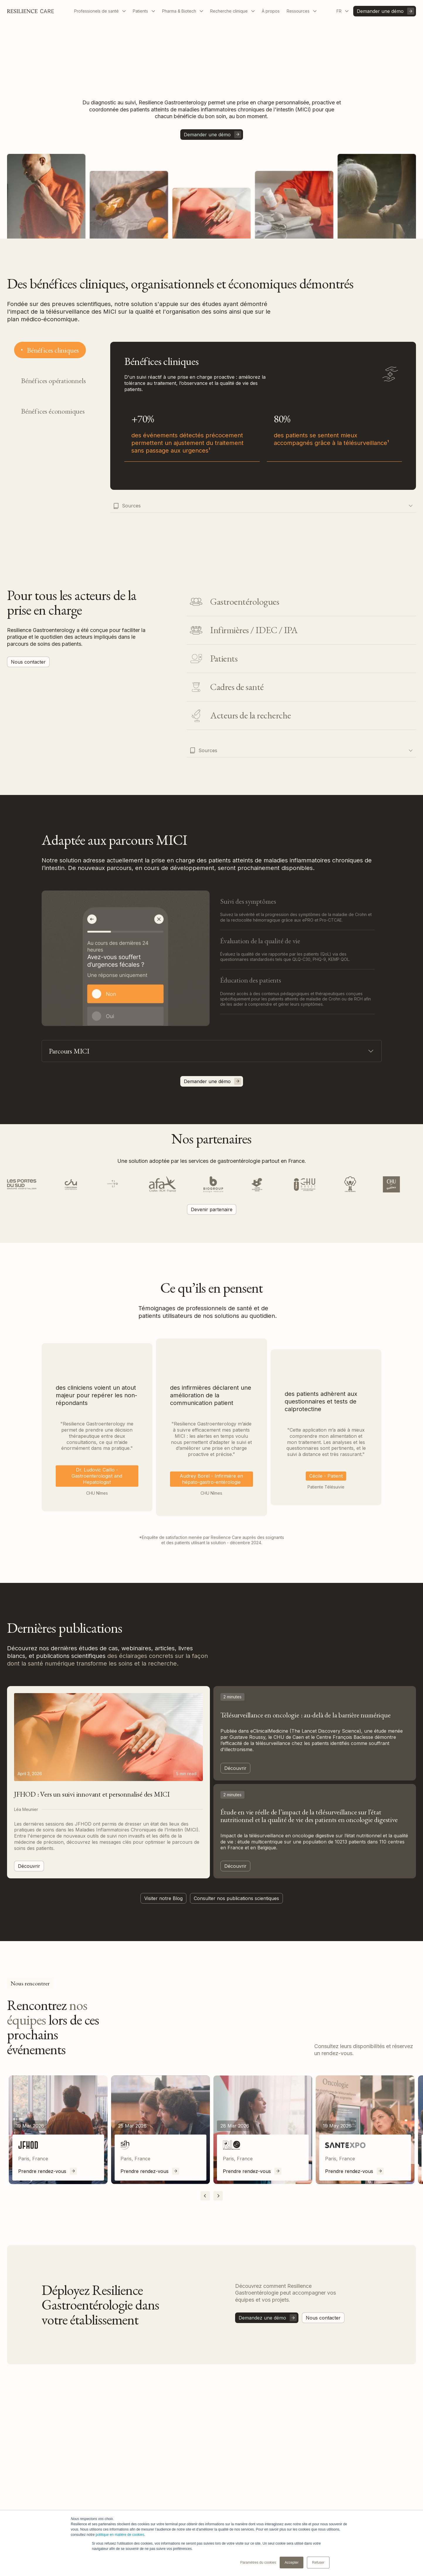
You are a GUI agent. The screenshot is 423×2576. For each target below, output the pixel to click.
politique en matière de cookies (120, 2535)
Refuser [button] (318, 2562)
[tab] (50, 350)
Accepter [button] (291, 2562)
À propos (271, 11)
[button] (100, 11)
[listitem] (58, 2129)
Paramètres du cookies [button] (258, 2562)
